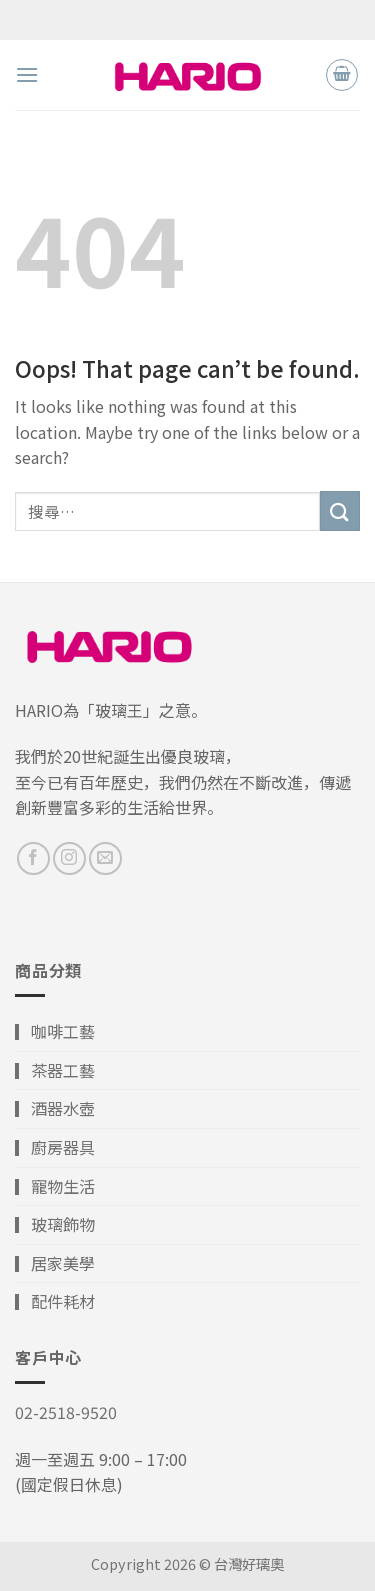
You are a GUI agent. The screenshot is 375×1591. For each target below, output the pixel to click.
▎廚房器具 (55, 1147)
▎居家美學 (55, 1263)
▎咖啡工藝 (55, 1031)
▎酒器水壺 (55, 1108)
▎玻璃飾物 (55, 1224)
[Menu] (27, 74)
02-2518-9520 (66, 1412)
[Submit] (340, 510)
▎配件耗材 (55, 1301)
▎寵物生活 (55, 1186)
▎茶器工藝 (55, 1070)
